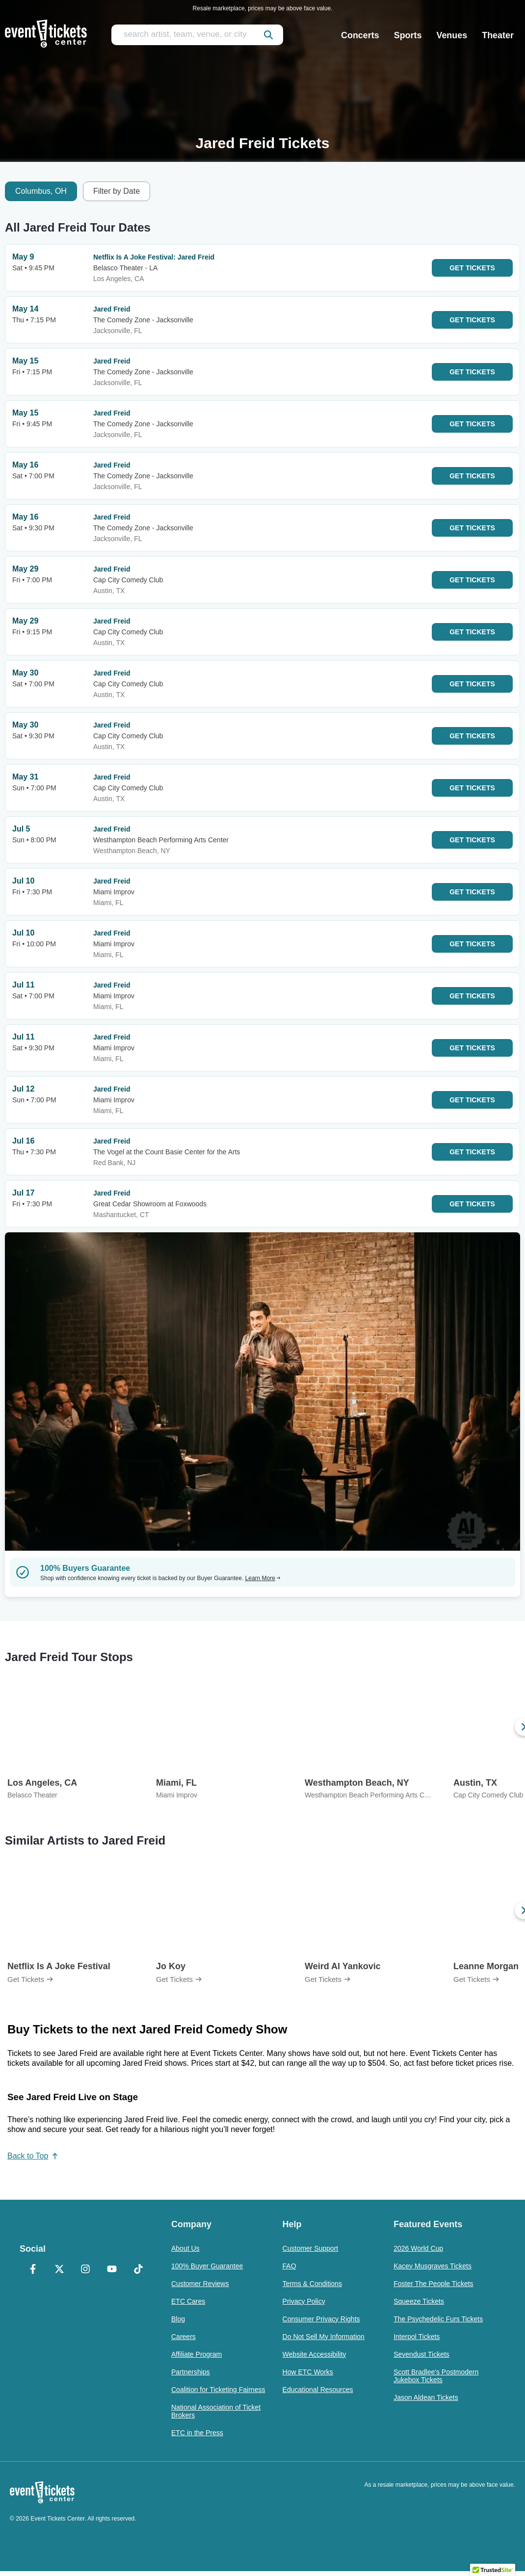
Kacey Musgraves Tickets (433, 2266)
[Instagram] (86, 2270)
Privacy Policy (304, 2301)
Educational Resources (318, 2390)
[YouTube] (112, 2270)
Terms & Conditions (312, 2284)
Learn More (263, 1578)
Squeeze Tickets (419, 2301)
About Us (185, 2248)
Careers (183, 2337)
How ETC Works (308, 2372)
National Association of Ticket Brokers (216, 2411)
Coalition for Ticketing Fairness (218, 2390)
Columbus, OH (41, 191)
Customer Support (311, 2248)
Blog (178, 2319)
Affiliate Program (196, 2354)
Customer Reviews (200, 2284)
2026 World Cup (418, 2248)
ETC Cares (188, 2301)
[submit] (268, 35)
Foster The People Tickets (433, 2284)
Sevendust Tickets (421, 2354)
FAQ (289, 2266)
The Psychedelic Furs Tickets (438, 2319)
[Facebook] (33, 2270)
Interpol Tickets (417, 2337)
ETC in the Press (197, 2433)
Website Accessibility (314, 2354)
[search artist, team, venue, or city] (197, 35)
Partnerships (190, 2372)
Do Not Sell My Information (324, 2337)
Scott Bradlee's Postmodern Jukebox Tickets (436, 2376)
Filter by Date (116, 191)
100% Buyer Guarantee (207, 2266)
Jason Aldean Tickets (426, 2397)
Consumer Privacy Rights (321, 2319)
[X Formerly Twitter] (59, 2270)
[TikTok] (138, 2270)
